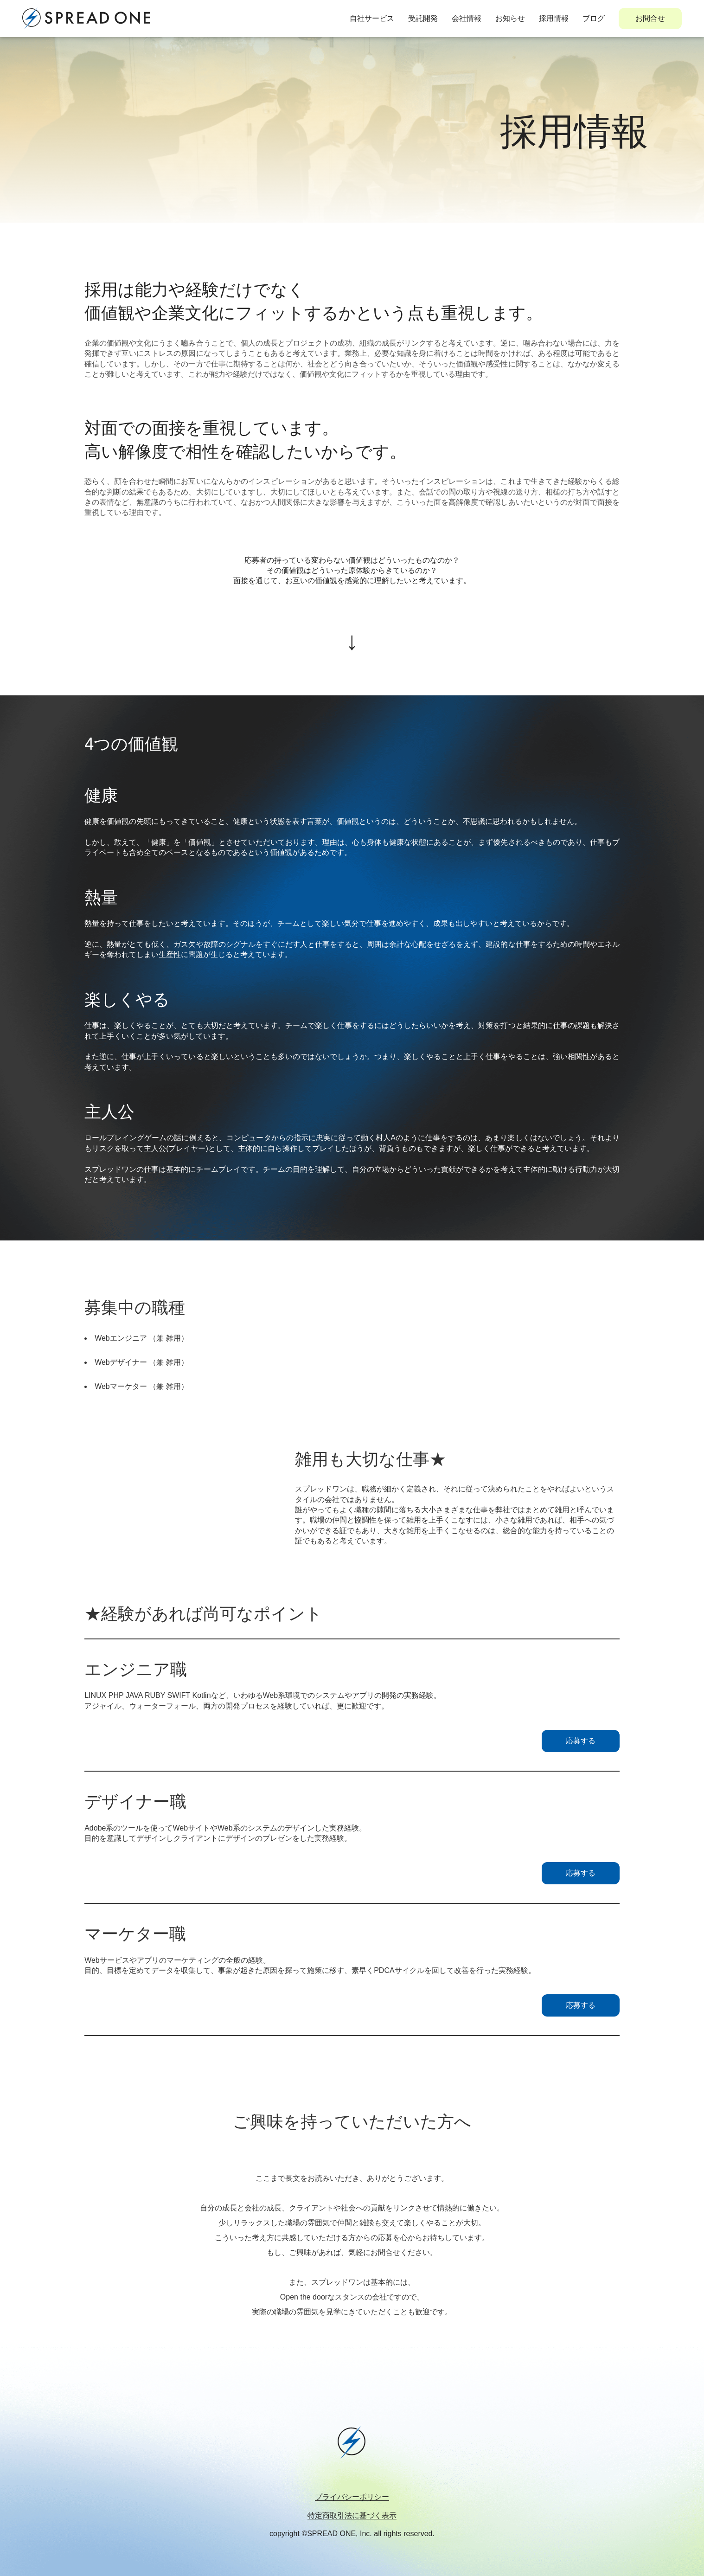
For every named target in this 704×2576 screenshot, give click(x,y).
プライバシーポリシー (352, 2497)
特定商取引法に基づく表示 (352, 2515)
